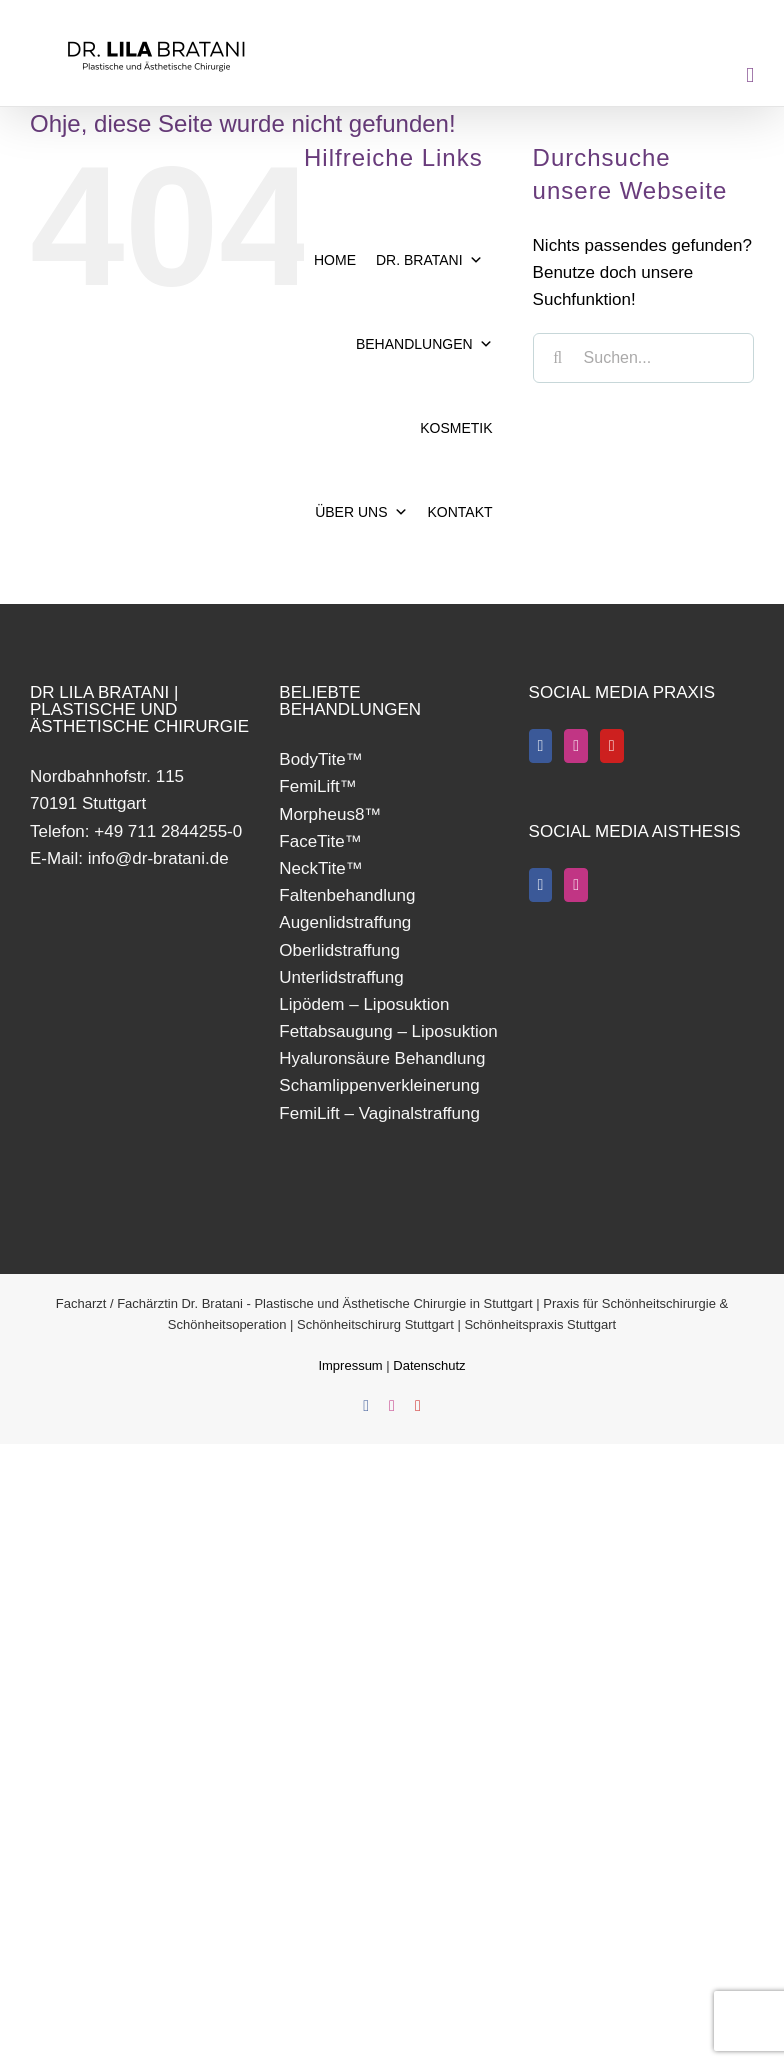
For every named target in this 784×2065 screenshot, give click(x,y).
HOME (335, 260)
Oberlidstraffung (339, 950)
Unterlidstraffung (341, 977)
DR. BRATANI (429, 260)
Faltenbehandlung (347, 895)
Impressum (352, 1365)
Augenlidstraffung (345, 922)
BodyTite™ (320, 759)
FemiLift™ (317, 786)
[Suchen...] (643, 358)
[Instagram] (576, 746)
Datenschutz (429, 1365)
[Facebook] (541, 746)
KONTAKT (460, 512)
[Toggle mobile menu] (750, 75)
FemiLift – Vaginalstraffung (379, 1113)
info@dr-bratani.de (158, 858)
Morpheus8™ (330, 814)
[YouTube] (612, 746)
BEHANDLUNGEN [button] (424, 344)
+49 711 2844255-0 (168, 831)
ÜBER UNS (361, 512)
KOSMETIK (456, 428)
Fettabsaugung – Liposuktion (388, 1031)
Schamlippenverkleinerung (379, 1085)
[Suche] (558, 358)
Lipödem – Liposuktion (364, 1004)
